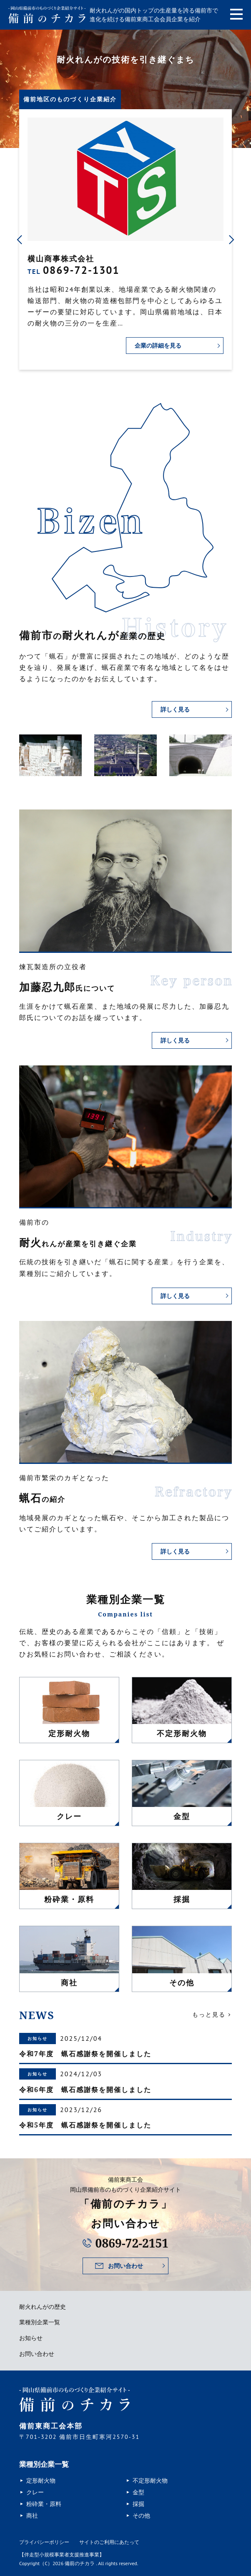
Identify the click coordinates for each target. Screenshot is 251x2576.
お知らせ (31, 2338)
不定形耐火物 (150, 2480)
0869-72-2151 (132, 2243)
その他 (141, 2515)
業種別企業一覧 (39, 2322)
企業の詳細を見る (158, 345)
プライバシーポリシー (44, 2542)
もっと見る (209, 2014)
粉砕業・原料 (43, 2504)
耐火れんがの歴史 (42, 2306)
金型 (138, 2492)
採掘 (138, 2504)
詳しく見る (175, 709)
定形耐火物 (40, 2480)
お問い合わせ (125, 2266)
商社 (32, 2515)
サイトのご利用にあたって (109, 2542)
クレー (35, 2492)
